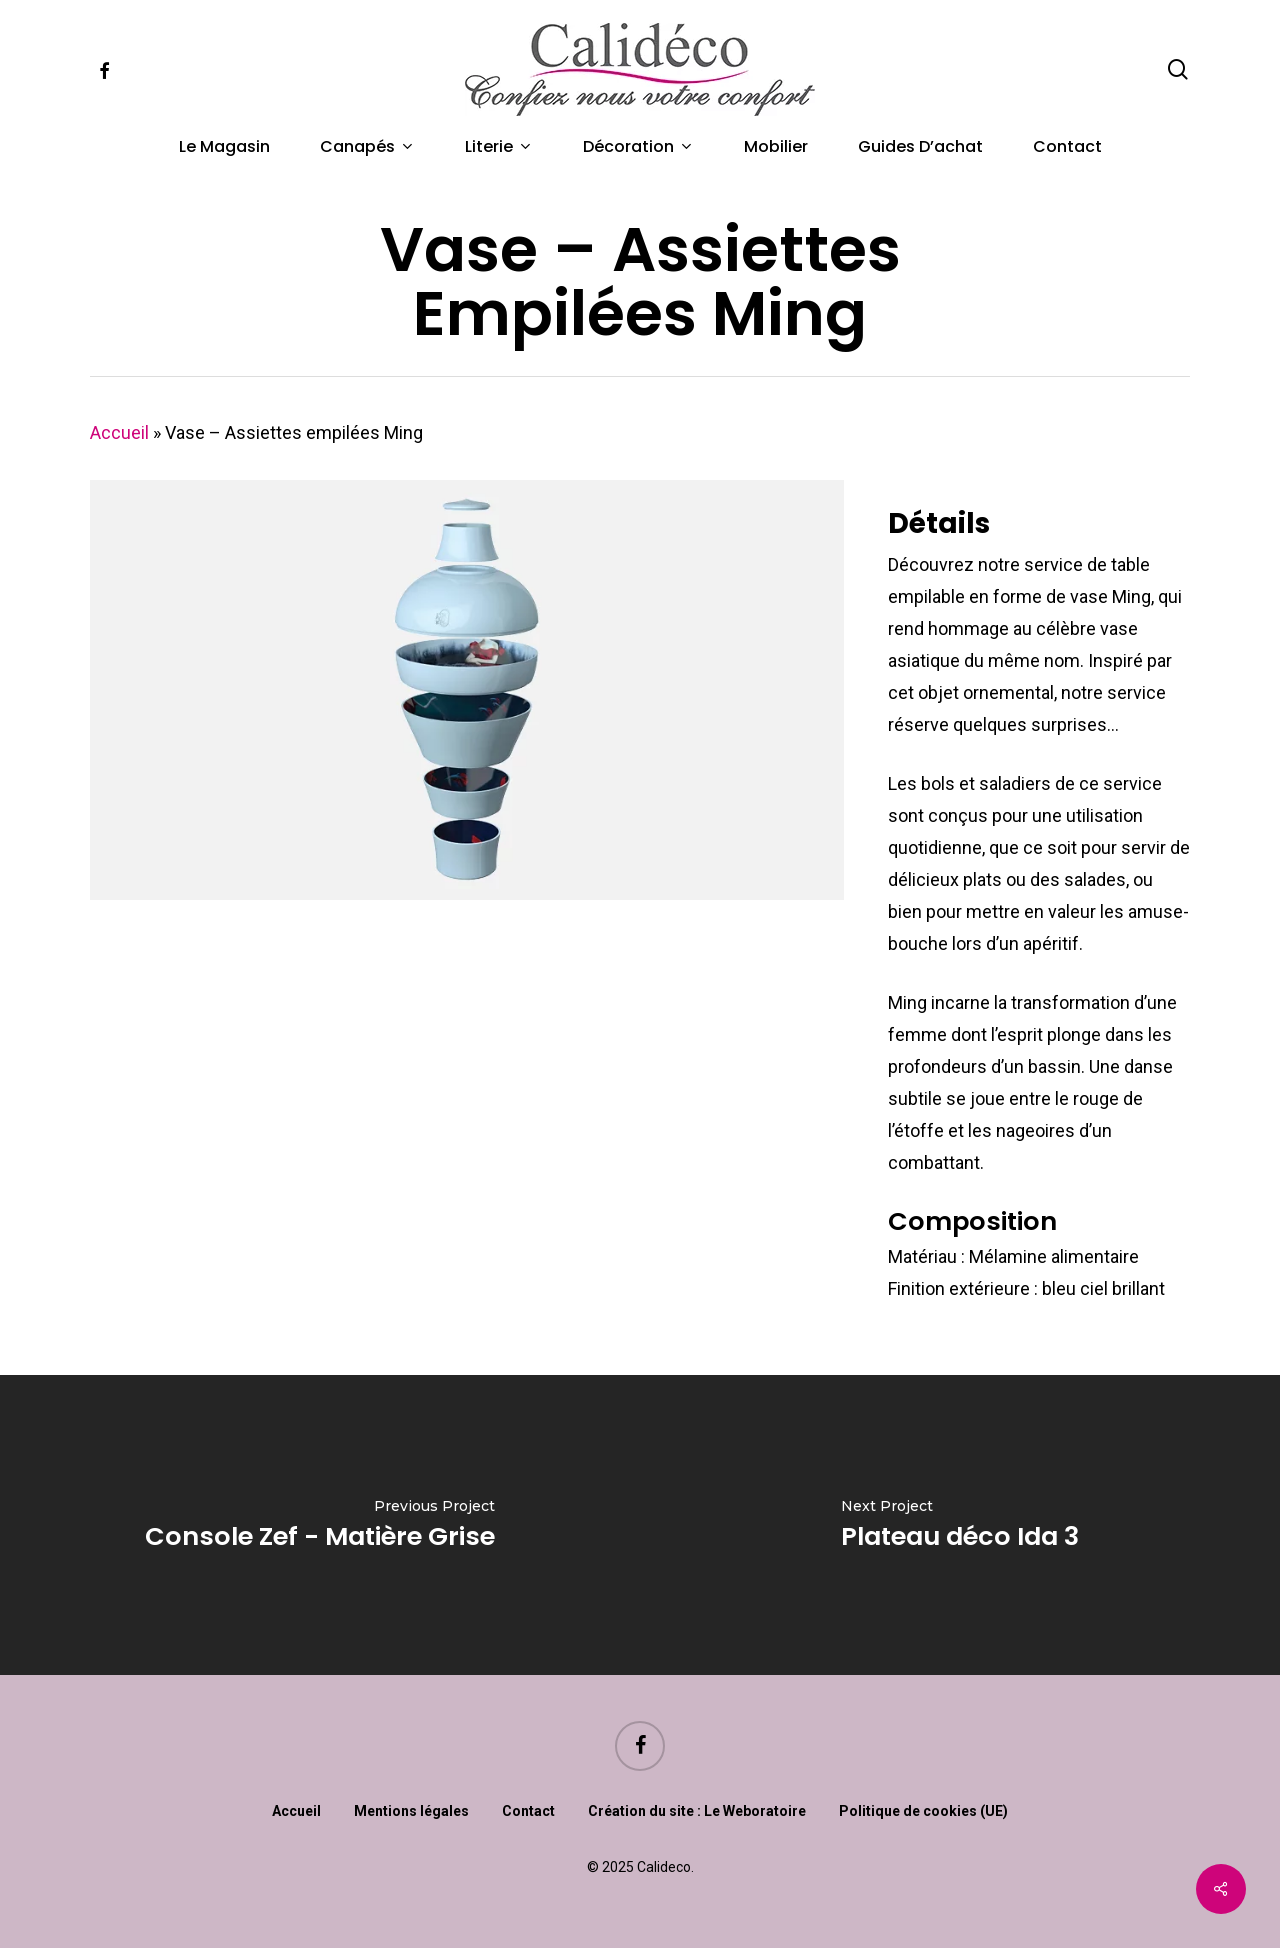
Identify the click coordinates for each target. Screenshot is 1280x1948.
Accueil (119, 432)
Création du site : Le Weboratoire (697, 1811)
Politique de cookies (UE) (923, 1811)
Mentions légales (411, 1811)
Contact (528, 1811)
